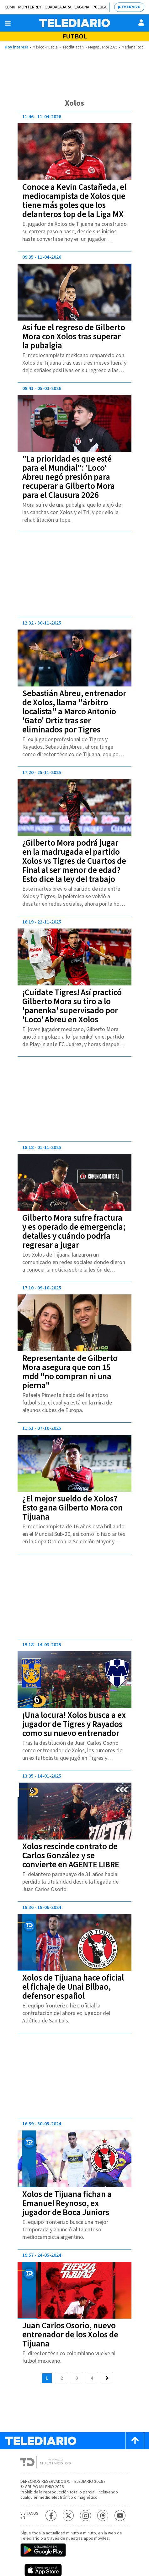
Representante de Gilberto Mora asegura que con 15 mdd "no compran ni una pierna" (70, 1372)
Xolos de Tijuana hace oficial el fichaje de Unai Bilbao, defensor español (73, 1987)
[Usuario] (141, 22)
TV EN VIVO (131, 7)
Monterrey (29, 7)
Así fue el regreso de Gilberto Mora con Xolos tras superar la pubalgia (73, 336)
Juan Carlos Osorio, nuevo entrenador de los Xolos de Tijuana (70, 2335)
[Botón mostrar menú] (8, 23)
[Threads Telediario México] (102, 2515)
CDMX (10, 7)
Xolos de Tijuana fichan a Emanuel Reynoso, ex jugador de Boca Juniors (67, 2203)
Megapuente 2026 (102, 47)
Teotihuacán (73, 47)
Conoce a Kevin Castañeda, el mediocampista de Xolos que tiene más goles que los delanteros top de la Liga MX (74, 200)
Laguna (82, 7)
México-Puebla (45, 47)
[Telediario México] (75, 23)
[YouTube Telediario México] (119, 2515)
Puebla (100, 7)
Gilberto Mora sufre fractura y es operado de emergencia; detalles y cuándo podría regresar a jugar (73, 1231)
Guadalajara (58, 7)
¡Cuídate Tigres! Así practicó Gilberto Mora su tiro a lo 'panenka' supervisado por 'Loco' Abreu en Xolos (72, 1006)
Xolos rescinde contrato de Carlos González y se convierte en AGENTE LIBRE (70, 1855)
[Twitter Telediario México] (68, 2515)
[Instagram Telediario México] (85, 2515)
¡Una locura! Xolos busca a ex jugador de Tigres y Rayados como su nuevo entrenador (74, 1724)
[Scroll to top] (134, 2440)
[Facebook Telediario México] (50, 2515)
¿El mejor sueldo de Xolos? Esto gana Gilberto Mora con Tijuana (72, 1508)
